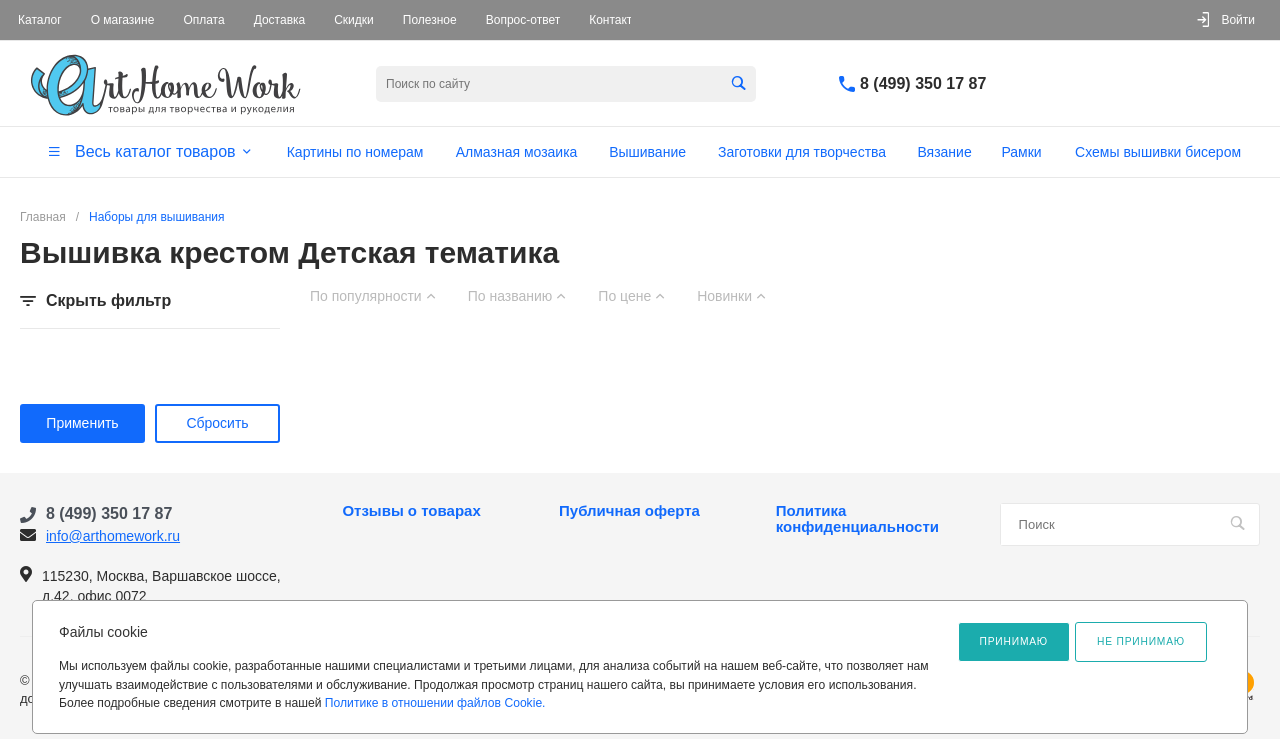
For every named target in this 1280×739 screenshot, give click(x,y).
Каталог (40, 20)
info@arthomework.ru (113, 536)
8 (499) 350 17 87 (923, 83)
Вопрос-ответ (523, 20)
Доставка (280, 20)
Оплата (203, 20)
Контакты (615, 20)
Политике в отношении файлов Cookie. (435, 703)
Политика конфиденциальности (857, 519)
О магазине (123, 20)
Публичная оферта (629, 511)
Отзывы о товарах (411, 511)
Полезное (430, 20)
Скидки (354, 20)
